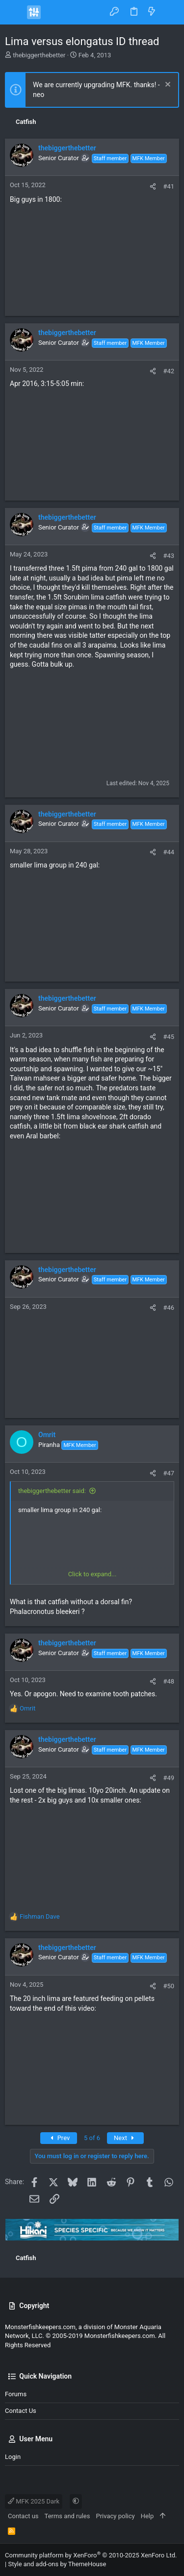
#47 (168, 1473)
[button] (15, 12)
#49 (168, 1778)
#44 (168, 852)
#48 (168, 1681)
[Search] (169, 12)
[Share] (152, 186)
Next (125, 2138)
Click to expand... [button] (92, 1574)
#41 (168, 186)
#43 (168, 555)
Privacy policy (115, 2516)
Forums (15, 2394)
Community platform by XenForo (91, 2555)
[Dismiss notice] (166, 85)
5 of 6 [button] (92, 2138)
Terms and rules (67, 2516)
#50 (168, 1986)
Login (13, 2456)
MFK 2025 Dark (33, 2501)
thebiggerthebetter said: (52, 1490)
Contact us (20, 2410)
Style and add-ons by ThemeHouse (57, 2564)
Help (147, 2516)
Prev (59, 2138)
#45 (168, 1036)
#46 (168, 1307)
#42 (168, 371)
